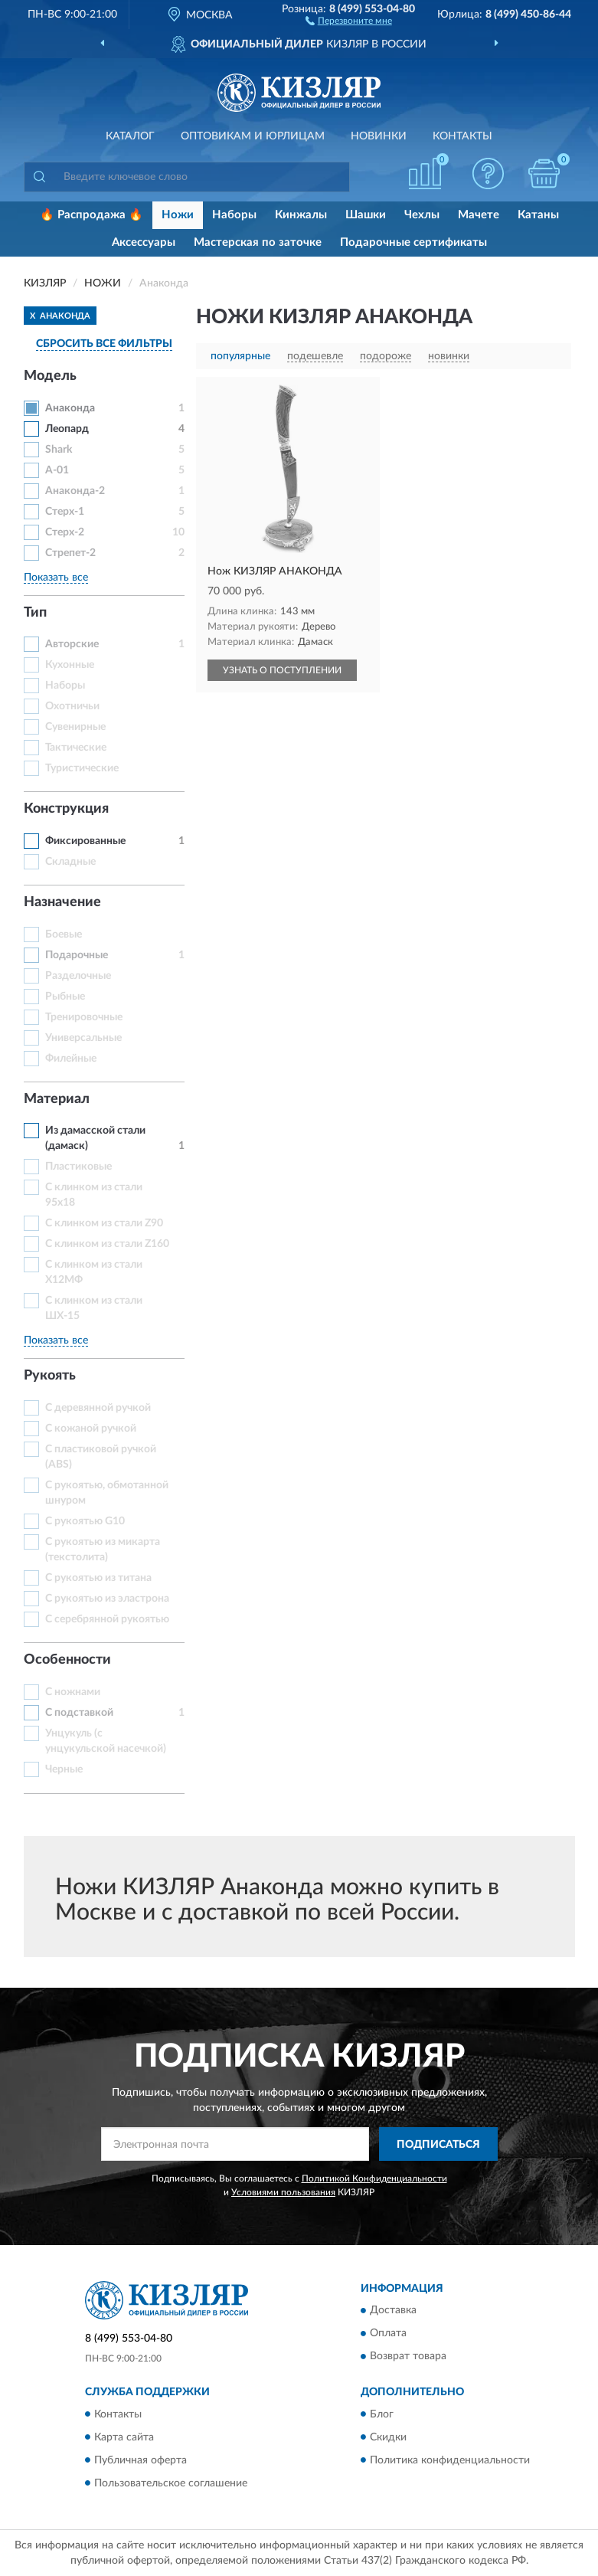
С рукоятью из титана (98, 1578)
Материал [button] (57, 1099)
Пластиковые (78, 1166)
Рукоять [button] (50, 1376)
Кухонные (69, 665)
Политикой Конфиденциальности (374, 2178)
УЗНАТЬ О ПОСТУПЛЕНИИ (282, 670)
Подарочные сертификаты (413, 242)
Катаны (538, 215)
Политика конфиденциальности (450, 2460)
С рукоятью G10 (85, 1521)
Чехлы (422, 215)
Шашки (365, 215)
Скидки (388, 2437)
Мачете (478, 215)
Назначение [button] (62, 902)
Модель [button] (50, 376)
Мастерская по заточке (258, 242)
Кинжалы (301, 215)
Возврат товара (408, 2357)
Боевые (63, 934)
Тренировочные (84, 1017)
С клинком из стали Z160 (107, 1244)
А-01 (57, 470)
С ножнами (72, 1692)
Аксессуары (143, 242)
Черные (64, 1769)
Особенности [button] (67, 1660)
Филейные (70, 1058)
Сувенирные (75, 727)
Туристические (82, 768)
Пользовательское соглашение (170, 2483)
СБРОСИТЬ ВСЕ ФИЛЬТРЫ (104, 344)
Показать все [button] (56, 577)
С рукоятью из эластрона (107, 1598)
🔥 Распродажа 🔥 (91, 215)
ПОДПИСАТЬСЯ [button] (438, 2144)
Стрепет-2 (70, 553)
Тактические (75, 747)
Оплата (388, 2334)
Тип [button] (35, 613)
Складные (70, 861)
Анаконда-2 (75, 491)
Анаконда (70, 408)
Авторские (72, 644)
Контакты (462, 136)
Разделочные (78, 976)
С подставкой (79, 1712)
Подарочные (76, 955)
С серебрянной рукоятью (107, 1619)
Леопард (67, 429)
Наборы (234, 215)
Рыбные (65, 996)
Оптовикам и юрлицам (253, 136)
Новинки (379, 136)
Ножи (178, 215)
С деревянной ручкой (98, 1408)
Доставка (393, 2311)
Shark (58, 449)
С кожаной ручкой (90, 1428)
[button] (349, 20)
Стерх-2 (64, 532)
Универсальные (83, 1038)
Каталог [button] (130, 136)
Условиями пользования (283, 2192)
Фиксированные (85, 841)
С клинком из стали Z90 (104, 1223)
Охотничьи (72, 706)
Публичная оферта (140, 2460)
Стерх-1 (64, 511)
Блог (382, 2414)
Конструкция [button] (66, 809)
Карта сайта (124, 2437)
